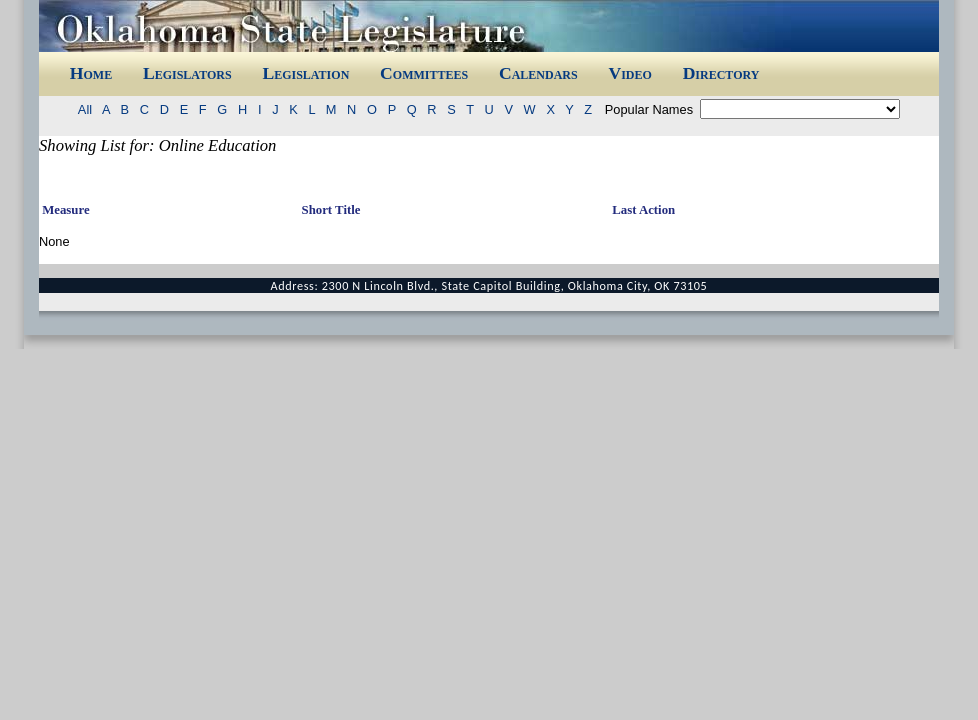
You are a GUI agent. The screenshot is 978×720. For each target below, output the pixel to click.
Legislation (305, 73)
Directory (721, 73)
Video (629, 73)
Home (91, 73)
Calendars (538, 73)
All (88, 109)
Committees (424, 73)
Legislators (187, 73)
